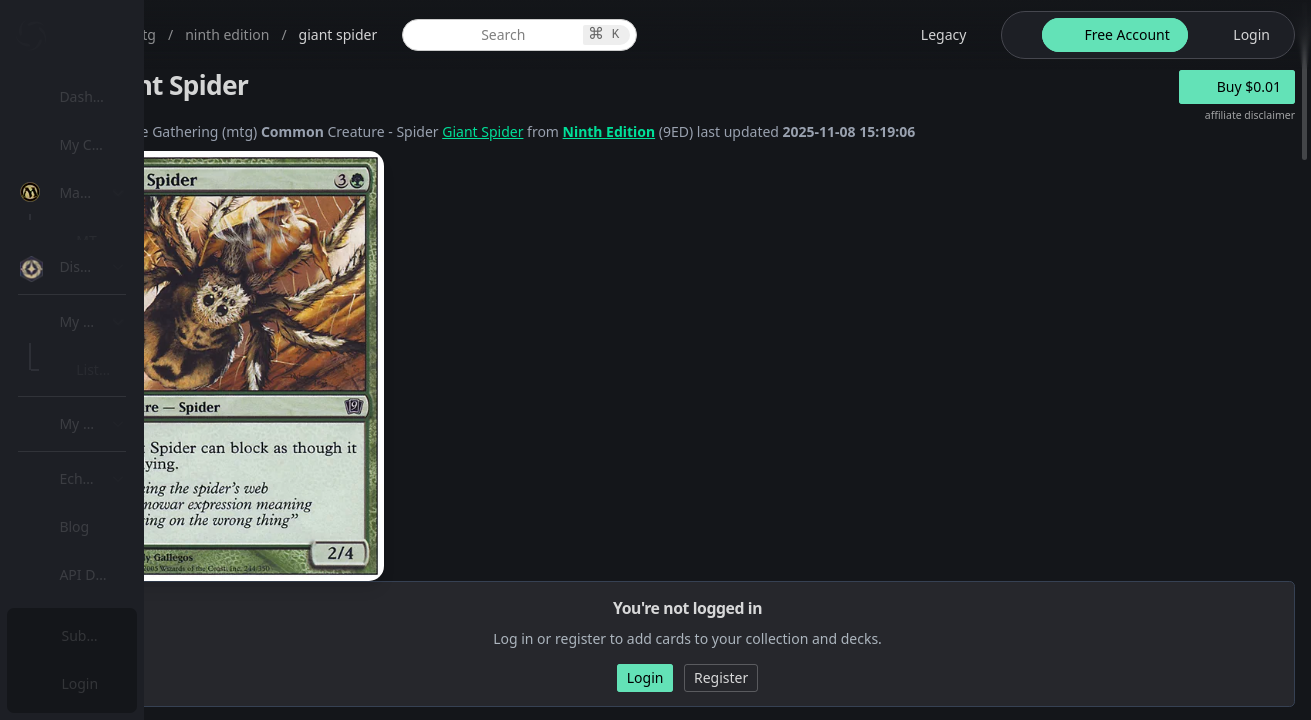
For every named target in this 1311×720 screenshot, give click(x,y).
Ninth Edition (805, 131)
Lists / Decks (123, 535)
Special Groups (132, 336)
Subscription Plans (125, 635)
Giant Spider (678, 131)
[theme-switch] (1018, 35)
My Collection (109, 144)
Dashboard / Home (127, 96)
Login (83, 683)
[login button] (1239, 35)
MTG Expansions (137, 240)
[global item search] (666, 35)
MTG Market (123, 288)
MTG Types (119, 384)
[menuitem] (130, 97)
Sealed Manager (136, 583)
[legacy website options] (932, 35)
